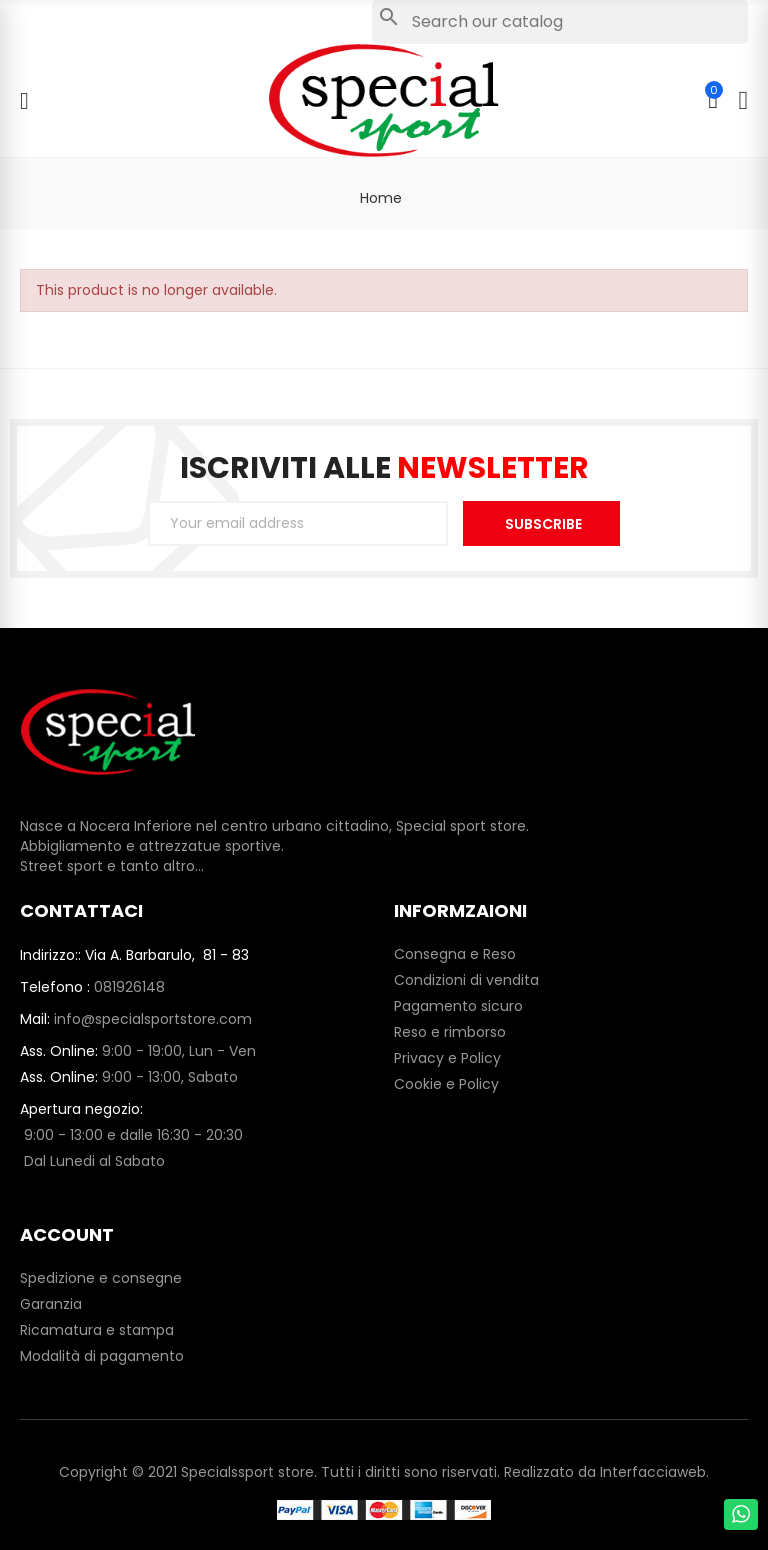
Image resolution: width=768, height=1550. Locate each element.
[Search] (560, 22)
